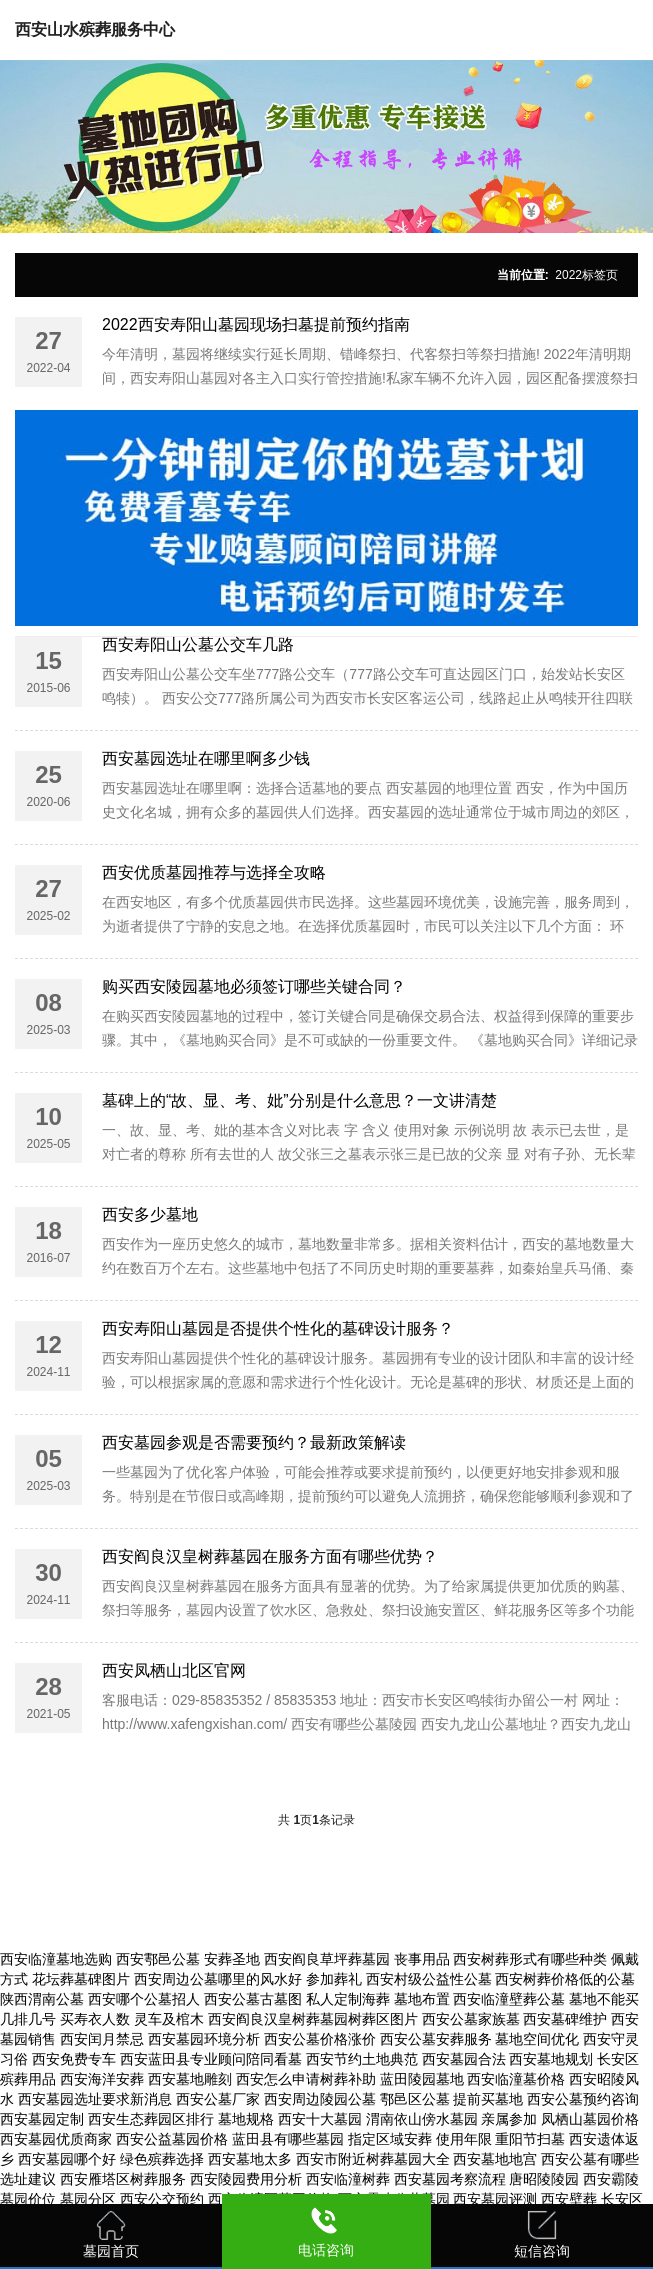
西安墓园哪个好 (67, 2159)
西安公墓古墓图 (253, 1999)
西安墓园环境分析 (204, 2039)
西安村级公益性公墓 (429, 1979)
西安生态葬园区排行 (151, 2119)
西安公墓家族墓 (471, 2019)
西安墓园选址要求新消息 (95, 2099)
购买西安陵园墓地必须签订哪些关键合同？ (254, 986)
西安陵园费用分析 (246, 2179)
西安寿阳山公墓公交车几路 (198, 644)
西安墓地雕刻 (190, 2079)
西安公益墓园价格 (172, 2139)
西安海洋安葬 (102, 2079)
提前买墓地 (488, 2099)
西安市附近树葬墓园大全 (373, 2159)
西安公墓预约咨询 (583, 2099)
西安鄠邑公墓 (158, 1959)
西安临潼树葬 (348, 2179)
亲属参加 (509, 2119)
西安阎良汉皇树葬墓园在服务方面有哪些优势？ (270, 1556)
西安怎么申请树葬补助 (306, 2079)
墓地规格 (246, 2119)
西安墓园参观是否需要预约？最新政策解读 (254, 1442)
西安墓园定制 (42, 2119)
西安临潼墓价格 (516, 2079)
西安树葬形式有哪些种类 (530, 1959)
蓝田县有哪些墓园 (288, 2139)
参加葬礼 (334, 1979)
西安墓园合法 (464, 2059)
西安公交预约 (162, 2199)
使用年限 (464, 2139)
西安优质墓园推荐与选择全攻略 (214, 872)
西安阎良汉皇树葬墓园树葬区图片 (313, 2019)
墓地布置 (422, 1999)
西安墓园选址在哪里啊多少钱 (206, 758)
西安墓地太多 (250, 2159)
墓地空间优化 (537, 2039)
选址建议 (28, 2179)
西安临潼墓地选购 (56, 1959)
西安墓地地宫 (495, 2159)
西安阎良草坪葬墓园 (327, 1959)
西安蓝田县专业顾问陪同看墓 (211, 2059)
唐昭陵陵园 (544, 2179)
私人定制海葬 (348, 1999)
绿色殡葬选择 (162, 2159)
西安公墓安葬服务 (436, 2039)
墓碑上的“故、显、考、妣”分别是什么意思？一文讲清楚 (299, 1100)
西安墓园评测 (495, 2199)
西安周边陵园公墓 (320, 2099)
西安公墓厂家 (218, 2099)
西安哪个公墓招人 (144, 1999)
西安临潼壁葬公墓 (509, 1999)
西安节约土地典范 (362, 2059)
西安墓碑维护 (565, 2019)
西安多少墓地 (150, 1214)
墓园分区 (88, 2199)
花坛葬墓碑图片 (81, 1979)
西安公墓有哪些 (590, 2159)
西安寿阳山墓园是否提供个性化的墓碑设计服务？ (278, 1328)
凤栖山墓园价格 (590, 2119)
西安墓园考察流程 (450, 2179)
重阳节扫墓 (530, 2139)
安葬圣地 (232, 1959)
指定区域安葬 (390, 2139)
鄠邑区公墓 (415, 2099)
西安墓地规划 (551, 2059)
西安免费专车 (74, 2059)
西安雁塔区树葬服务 (123, 2179)
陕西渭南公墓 (42, 1999)
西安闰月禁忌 (102, 2039)
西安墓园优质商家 (56, 2139)
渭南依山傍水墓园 (422, 2119)
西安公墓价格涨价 (320, 2039)
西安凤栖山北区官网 (174, 1670)
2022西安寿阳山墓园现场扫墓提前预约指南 (256, 324)
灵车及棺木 (169, 2019)
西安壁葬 (569, 2199)
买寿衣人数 (95, 2019)
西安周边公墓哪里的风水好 (218, 1979)
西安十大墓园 (320, 2119)
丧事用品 (422, 1959)
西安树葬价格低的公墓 (565, 1979)
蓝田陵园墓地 (422, 2079)
